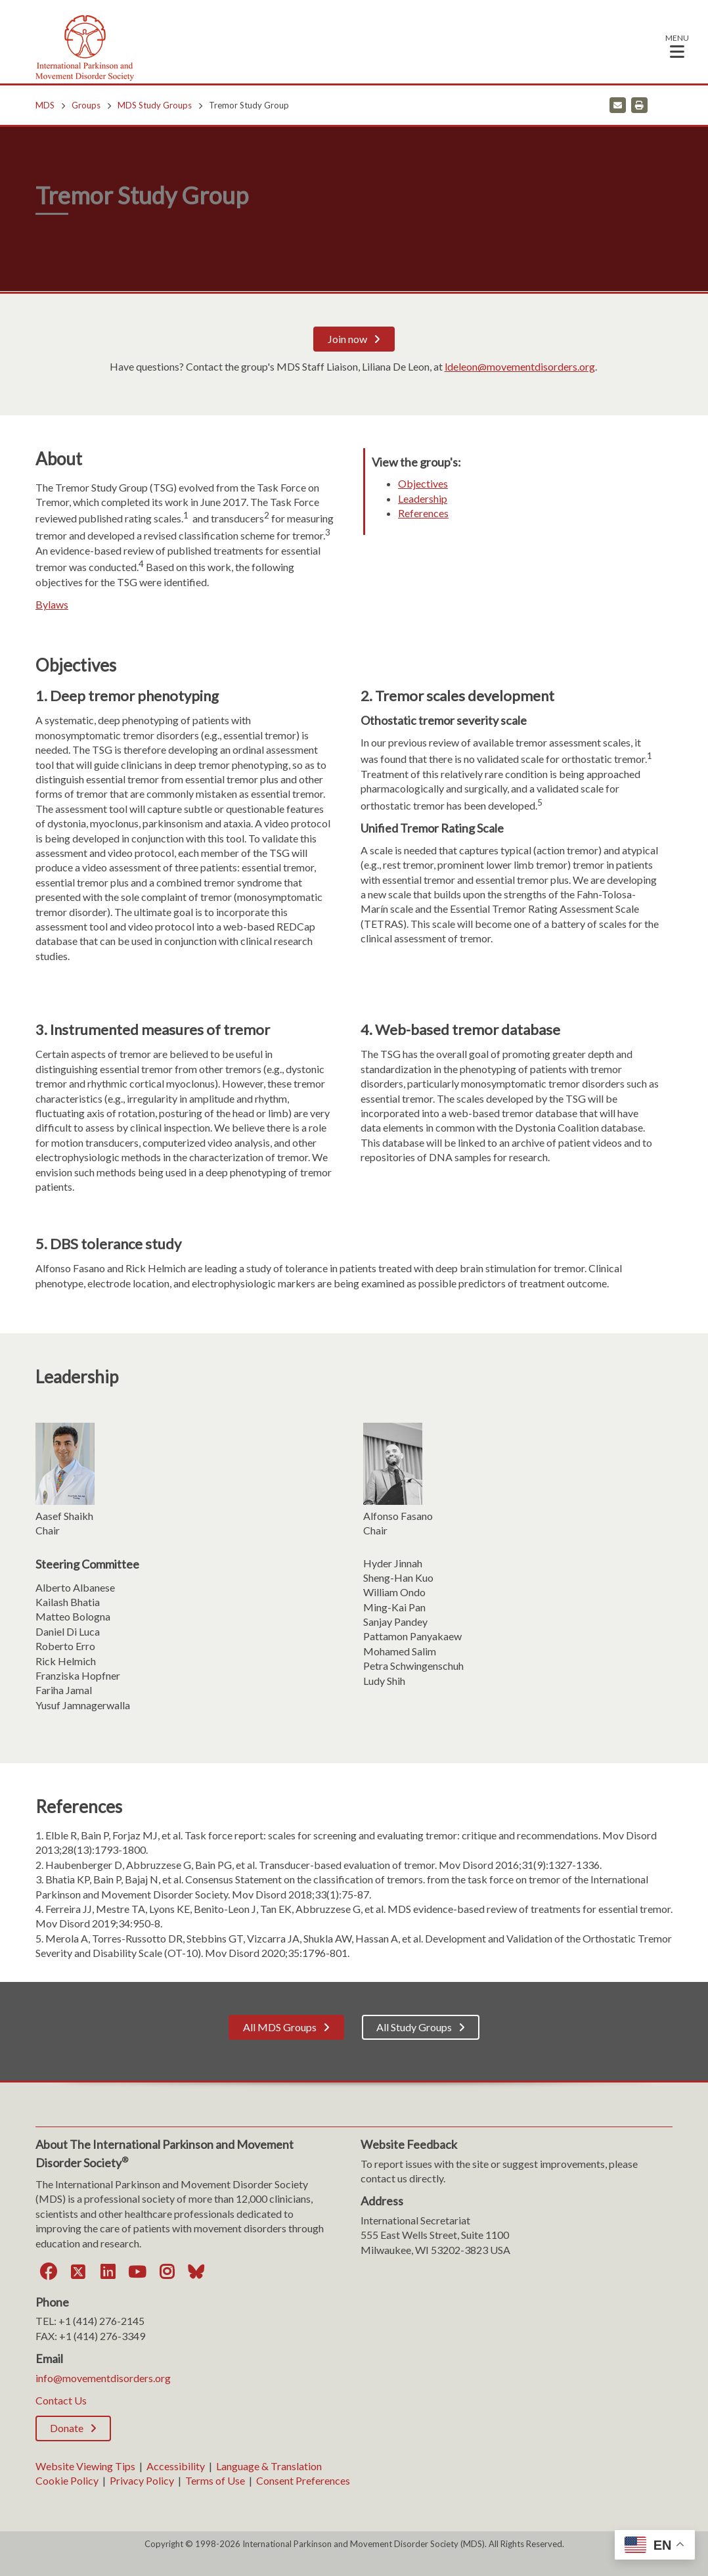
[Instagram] (167, 2272)
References (423, 513)
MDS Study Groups (155, 105)
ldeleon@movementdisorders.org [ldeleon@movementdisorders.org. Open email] (520, 366)
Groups (86, 105)
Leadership (422, 498)
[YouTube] (137, 2272)
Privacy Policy (142, 2480)
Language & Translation (269, 2466)
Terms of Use (215, 2480)
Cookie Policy (67, 2480)
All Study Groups (414, 2027)
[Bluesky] (196, 2272)
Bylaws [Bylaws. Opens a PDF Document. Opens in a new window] (51, 604)
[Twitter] (78, 2272)
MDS (45, 105)
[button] (677, 45)
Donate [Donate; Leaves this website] (66, 2428)
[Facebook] (48, 2272)
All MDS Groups (280, 2027)
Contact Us (61, 2400)
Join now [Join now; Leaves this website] (347, 339)
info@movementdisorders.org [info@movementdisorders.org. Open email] (103, 2378)
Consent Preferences (303, 2480)
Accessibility (175, 2466)
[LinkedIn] (108, 2272)
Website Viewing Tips (85, 2466)
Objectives (423, 483)
